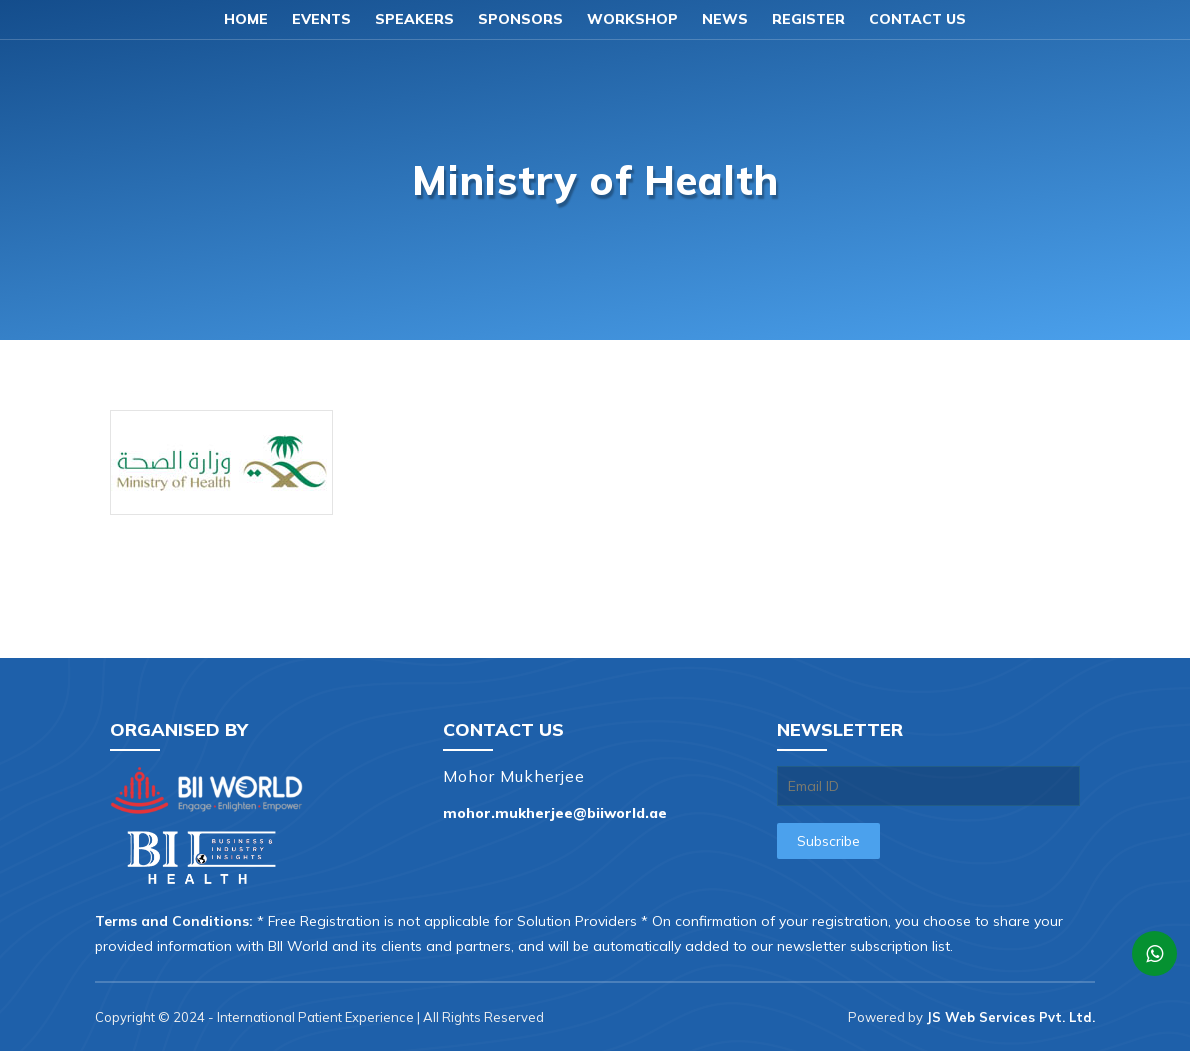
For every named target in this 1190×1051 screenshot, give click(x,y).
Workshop (632, 19)
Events (321, 19)
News (725, 19)
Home (246, 19)
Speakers (414, 19)
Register (808, 19)
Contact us (917, 19)
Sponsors (520, 19)
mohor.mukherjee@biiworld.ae (555, 813)
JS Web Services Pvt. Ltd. (1010, 1017)
